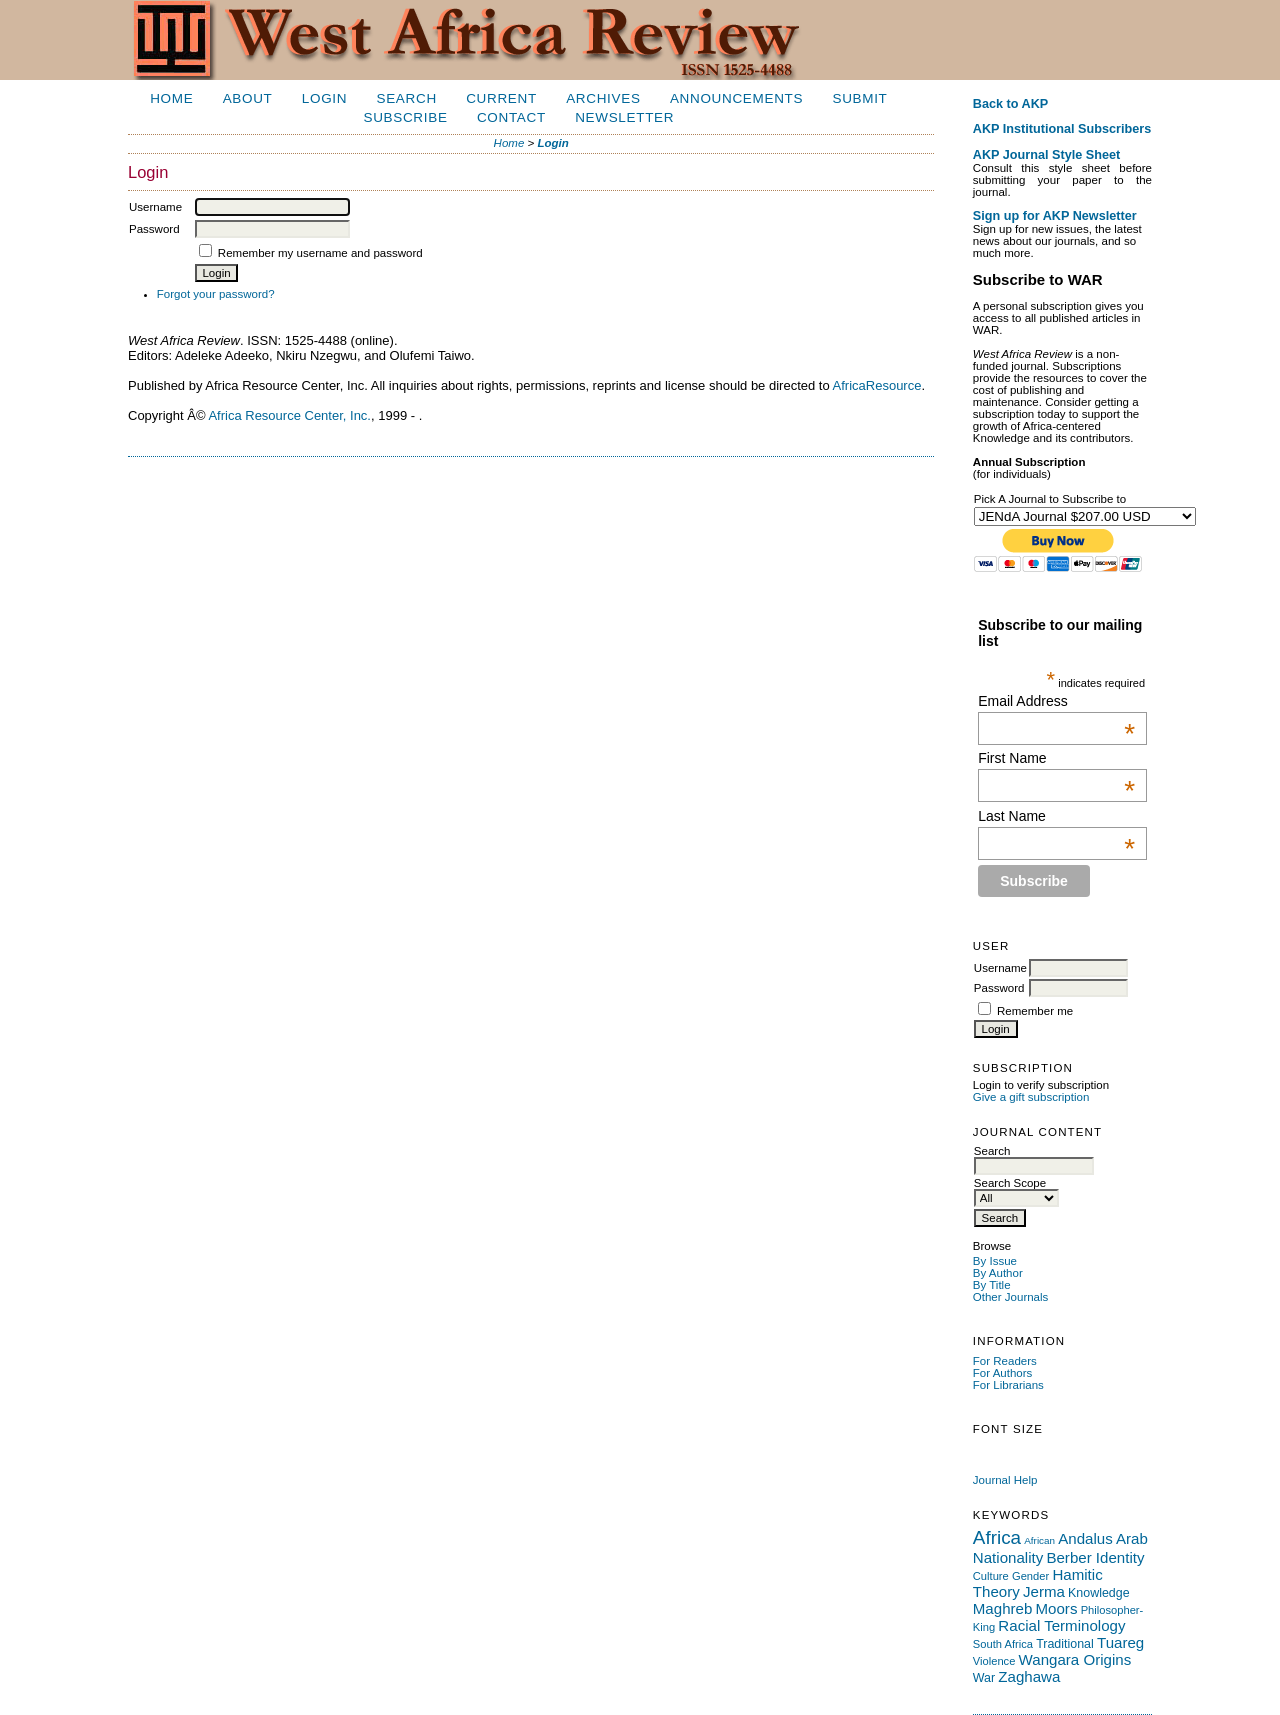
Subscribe (405, 117)
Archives (603, 98)
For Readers (1005, 1361)
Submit (859, 98)
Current (501, 98)
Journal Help (1005, 1480)
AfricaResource (877, 385)
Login (324, 98)
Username (1000, 968)
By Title (992, 1285)
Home (171, 98)
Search (407, 98)
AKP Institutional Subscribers (1062, 129)
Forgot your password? (216, 294)
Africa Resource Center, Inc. (289, 415)
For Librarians (1008, 1385)
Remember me (1035, 1011)
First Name (1056, 758)
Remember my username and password (320, 253)
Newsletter (624, 117)
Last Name (1056, 816)
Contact (511, 117)
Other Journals (1011, 1297)
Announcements (736, 98)
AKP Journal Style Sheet (1046, 155)
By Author (998, 1273)
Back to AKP (1011, 104)
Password (999, 988)
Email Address (1056, 701)
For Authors (1003, 1373)
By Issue (995, 1261)
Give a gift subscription (1031, 1097)
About (248, 98)
